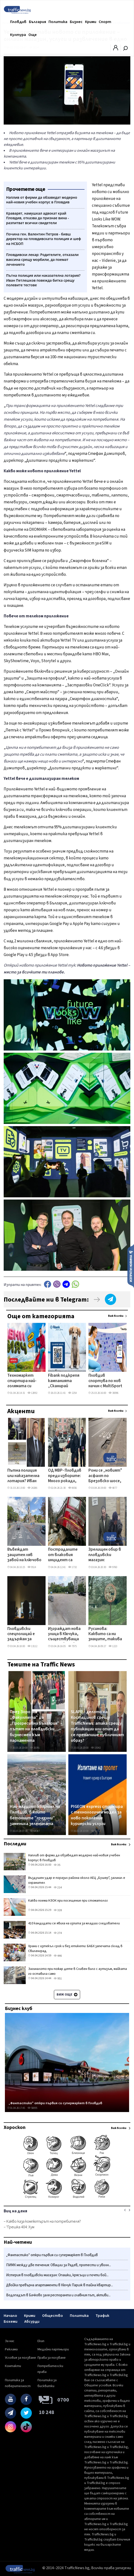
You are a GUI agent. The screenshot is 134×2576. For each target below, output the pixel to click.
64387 (35, 1831)
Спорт (105, 21)
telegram (66, 1284)
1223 (113, 1646)
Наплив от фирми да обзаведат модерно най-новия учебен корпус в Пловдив (74, 1858)
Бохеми (10, 2321)
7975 (72, 1646)
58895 (32, 2108)
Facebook (47, 1284)
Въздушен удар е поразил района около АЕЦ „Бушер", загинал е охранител (76, 1880)
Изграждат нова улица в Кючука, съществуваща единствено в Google (64, 1634)
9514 (31, 1567)
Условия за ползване (20, 2357)
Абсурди (31, 2321)
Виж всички (115, 1316)
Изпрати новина (130, 1266)
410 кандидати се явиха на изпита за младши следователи (74, 1923)
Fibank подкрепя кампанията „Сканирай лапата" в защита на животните (66, 1381)
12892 (32, 1393)
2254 (72, 1393)
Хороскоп (14, 2127)
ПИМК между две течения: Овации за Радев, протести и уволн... (58, 2265)
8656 (72, 1488)
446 (58, 1956)
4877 (113, 1488)
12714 (96, 1831)
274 (58, 1933)
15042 (96, 1748)
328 (58, 1910)
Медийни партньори (53, 2349)
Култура (18, 34)
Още (32, 34)
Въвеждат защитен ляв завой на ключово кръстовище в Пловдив (24, 1555)
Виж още (67, 1994)
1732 (72, 1567)
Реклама (11, 2349)
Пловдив (18, 21)
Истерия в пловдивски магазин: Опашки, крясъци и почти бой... (57, 2275)
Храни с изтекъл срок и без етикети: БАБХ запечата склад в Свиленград (75, 1948)
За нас (9, 2341)
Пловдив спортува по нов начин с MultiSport (105, 1381)
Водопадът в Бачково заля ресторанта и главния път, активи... (58, 2295)
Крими (90, 21)
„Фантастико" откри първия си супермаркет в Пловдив (55, 2103)
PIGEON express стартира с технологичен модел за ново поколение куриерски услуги (97, 1815)
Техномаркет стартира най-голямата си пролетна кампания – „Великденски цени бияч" (22, 1381)
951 (58, 1978)
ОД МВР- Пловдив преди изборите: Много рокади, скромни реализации (64, 1476)
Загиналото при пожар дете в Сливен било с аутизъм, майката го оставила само (77, 1971)
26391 (35, 1748)
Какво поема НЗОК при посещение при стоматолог (68, 1900)
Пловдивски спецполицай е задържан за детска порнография (21, 1634)
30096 (113, 1393)
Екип (40, 2341)
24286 (32, 1488)
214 (58, 1887)
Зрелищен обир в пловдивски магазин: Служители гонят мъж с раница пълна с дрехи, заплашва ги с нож (105, 1555)
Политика (58, 21)
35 (57, 1865)
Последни (15, 1843)
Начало (10, 2315)
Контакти (13, 2366)
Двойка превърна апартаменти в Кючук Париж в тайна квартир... (59, 2285)
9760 (113, 1567)
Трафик (102, 2315)
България (37, 21)
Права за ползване (51, 2357)
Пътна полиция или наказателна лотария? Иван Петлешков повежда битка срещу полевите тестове (23, 1476)
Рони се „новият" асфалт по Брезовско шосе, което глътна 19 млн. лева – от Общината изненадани (105, 1476)
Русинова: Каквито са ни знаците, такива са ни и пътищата (105, 1634)
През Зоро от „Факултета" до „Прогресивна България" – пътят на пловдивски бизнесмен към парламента (36, 1726)
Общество (52, 2315)
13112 (32, 1646)
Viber (56, 1284)
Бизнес (76, 21)
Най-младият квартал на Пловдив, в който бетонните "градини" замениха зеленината (35, 1815)
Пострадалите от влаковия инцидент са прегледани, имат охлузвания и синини (65, 1555)
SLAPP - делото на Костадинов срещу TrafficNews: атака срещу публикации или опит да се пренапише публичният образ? (97, 1726)
